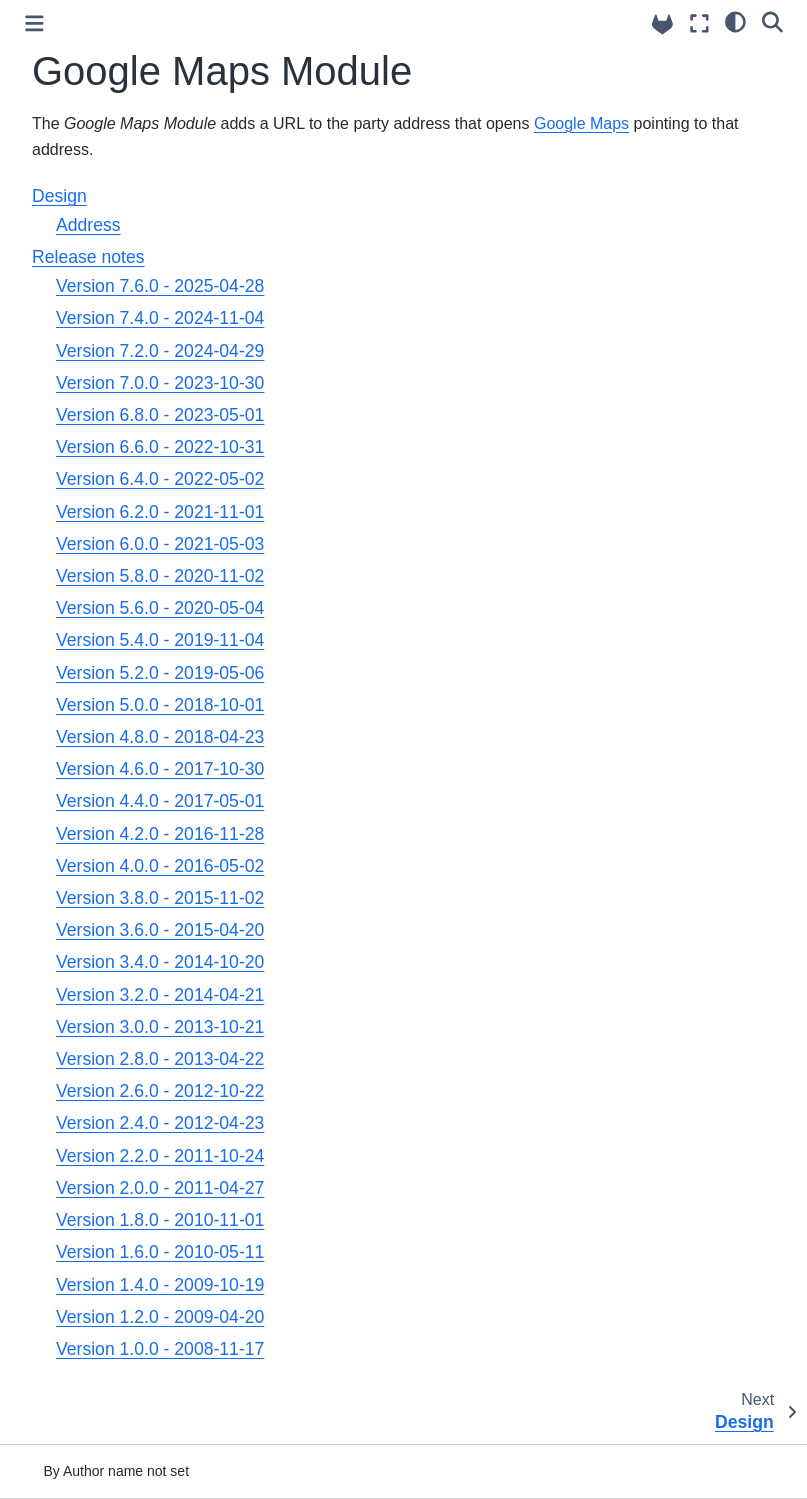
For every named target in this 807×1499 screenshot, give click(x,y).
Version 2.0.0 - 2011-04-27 (160, 1188)
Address (88, 225)
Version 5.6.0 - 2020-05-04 (160, 608)
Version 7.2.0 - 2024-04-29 (160, 351)
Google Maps (581, 123)
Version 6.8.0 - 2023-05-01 (160, 415)
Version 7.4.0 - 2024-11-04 (160, 318)
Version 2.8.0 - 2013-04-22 (160, 1059)
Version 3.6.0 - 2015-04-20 (160, 930)
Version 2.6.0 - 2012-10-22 (160, 1091)
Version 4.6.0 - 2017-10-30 (160, 769)
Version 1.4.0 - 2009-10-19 (160, 1285)
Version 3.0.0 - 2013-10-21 (160, 1027)
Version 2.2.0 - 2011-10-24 (160, 1156)
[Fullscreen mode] (699, 23)
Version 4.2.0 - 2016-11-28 (160, 834)
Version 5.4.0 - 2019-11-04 (160, 640)
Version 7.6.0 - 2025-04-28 (160, 286)
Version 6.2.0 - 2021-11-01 (160, 512)
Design (59, 196)
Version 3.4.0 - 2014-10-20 (160, 962)
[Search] (772, 21)
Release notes (88, 257)
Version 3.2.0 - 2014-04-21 (160, 995)
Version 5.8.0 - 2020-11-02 (160, 576)
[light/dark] (735, 21)
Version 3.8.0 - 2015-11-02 (160, 898)
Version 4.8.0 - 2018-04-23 (160, 737)
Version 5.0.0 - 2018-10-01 (160, 705)
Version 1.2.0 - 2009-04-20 (160, 1317)
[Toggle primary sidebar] (34, 23)
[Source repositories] (662, 24)
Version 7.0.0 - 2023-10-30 (160, 383)
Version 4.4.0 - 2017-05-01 (160, 801)
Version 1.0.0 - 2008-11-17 (160, 1349)
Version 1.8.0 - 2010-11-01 (160, 1220)
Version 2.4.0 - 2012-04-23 (160, 1123)
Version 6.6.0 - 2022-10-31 (160, 447)
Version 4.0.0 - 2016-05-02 (160, 866)
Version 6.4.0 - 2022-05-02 (160, 479)
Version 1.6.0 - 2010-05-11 (160, 1252)
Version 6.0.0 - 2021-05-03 (160, 544)
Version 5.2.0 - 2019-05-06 (160, 673)
